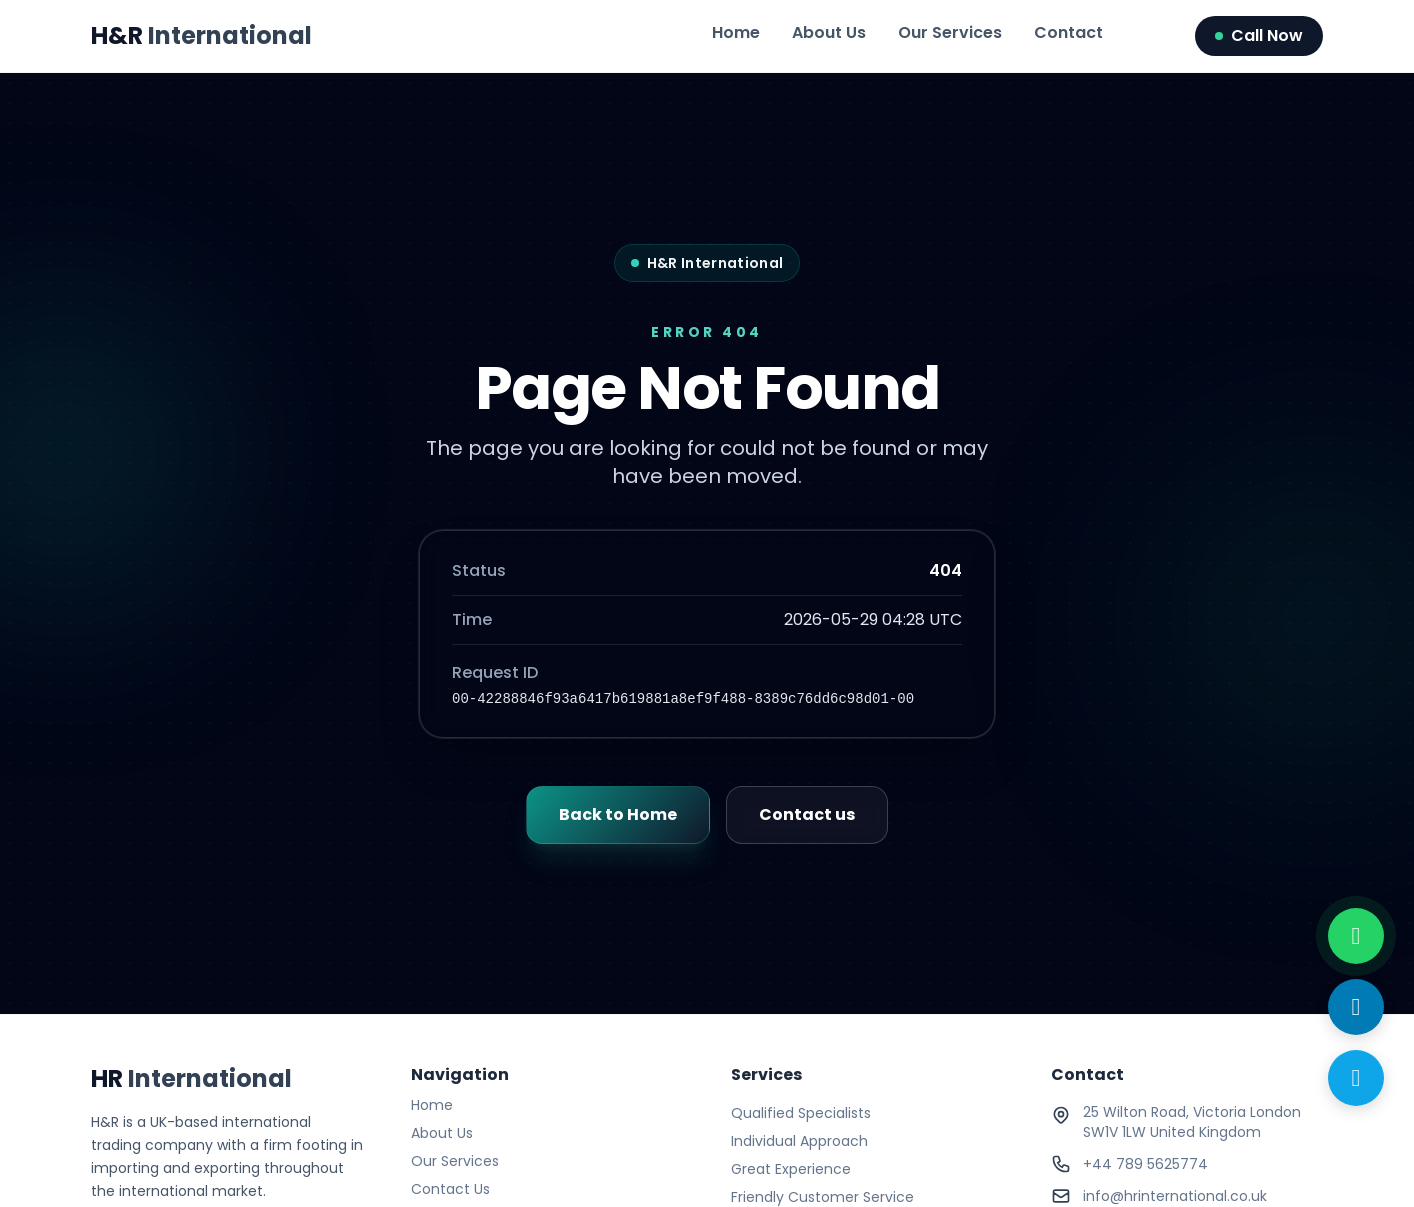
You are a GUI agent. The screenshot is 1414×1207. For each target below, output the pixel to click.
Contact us (807, 814)
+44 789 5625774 (1145, 1164)
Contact (1068, 32)
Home (736, 32)
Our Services (950, 32)
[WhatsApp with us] (1356, 936)
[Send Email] (1356, 1007)
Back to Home (618, 814)
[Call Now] (1356, 1078)
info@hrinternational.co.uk (1175, 1196)
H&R (201, 36)
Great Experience (791, 1169)
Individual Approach (799, 1141)
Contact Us (450, 1189)
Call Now (1259, 35)
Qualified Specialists (801, 1113)
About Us (829, 32)
